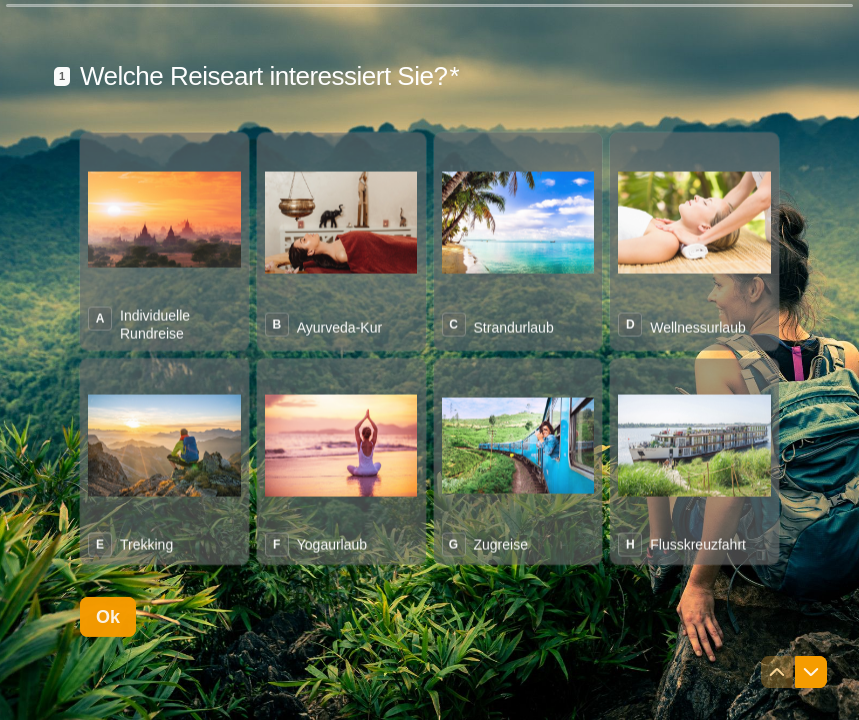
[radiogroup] (429, 406)
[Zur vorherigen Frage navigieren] (777, 672)
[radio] (164, 299)
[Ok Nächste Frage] (108, 675)
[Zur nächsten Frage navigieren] (811, 672)
